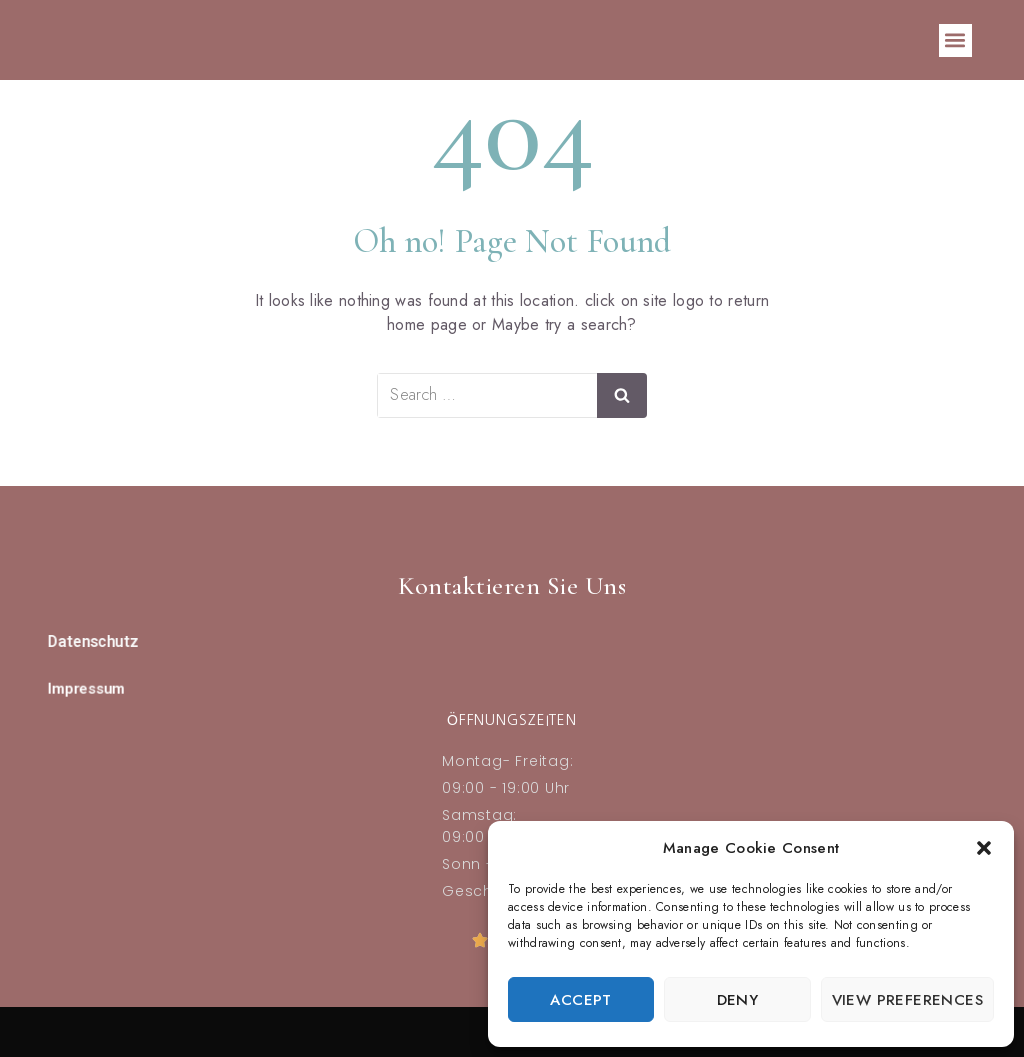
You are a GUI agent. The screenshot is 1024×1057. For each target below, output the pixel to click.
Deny (738, 1000)
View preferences (907, 1000)
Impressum (86, 688)
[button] (984, 848)
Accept (580, 1000)
